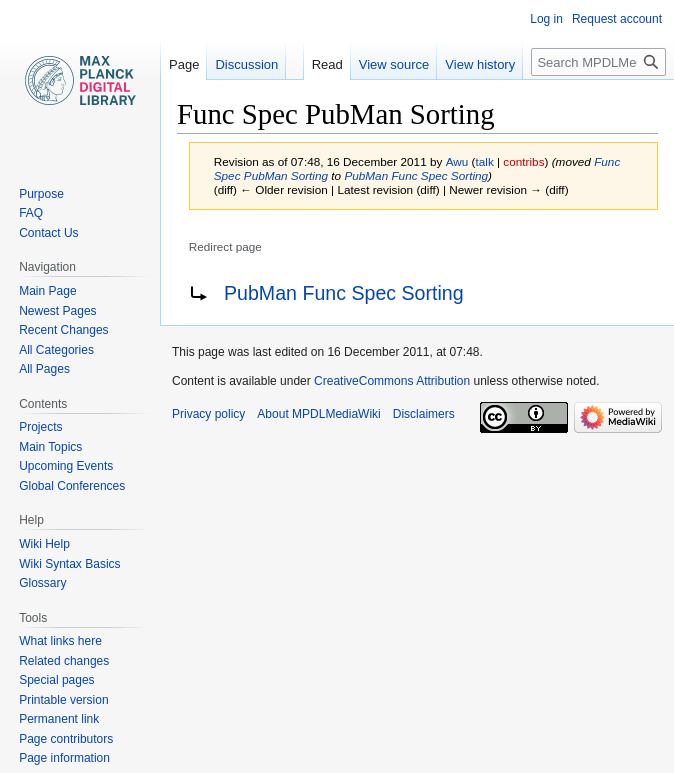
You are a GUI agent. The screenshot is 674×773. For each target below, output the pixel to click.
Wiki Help (44, 544)
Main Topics (50, 447)
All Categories (56, 350)
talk (484, 161)
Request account (617, 19)
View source (394, 64)
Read (327, 64)
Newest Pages (57, 311)
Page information (64, 758)
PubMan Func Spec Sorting (416, 175)
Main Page (47, 291)
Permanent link (59, 719)
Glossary (42, 583)
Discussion (246, 64)
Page (184, 64)
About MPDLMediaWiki (318, 414)
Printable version (63, 700)
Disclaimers (424, 414)
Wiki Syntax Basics (69, 564)
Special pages (56, 680)
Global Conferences (72, 486)
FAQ (31, 213)
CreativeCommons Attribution (392, 381)
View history (480, 64)
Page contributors (66, 739)
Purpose (41, 194)
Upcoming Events (66, 466)
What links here (60, 641)
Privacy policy (208, 414)
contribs (523, 161)
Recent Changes (63, 330)
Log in (546, 19)
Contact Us (48, 233)
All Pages (44, 369)
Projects (40, 427)
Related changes (64, 661)
